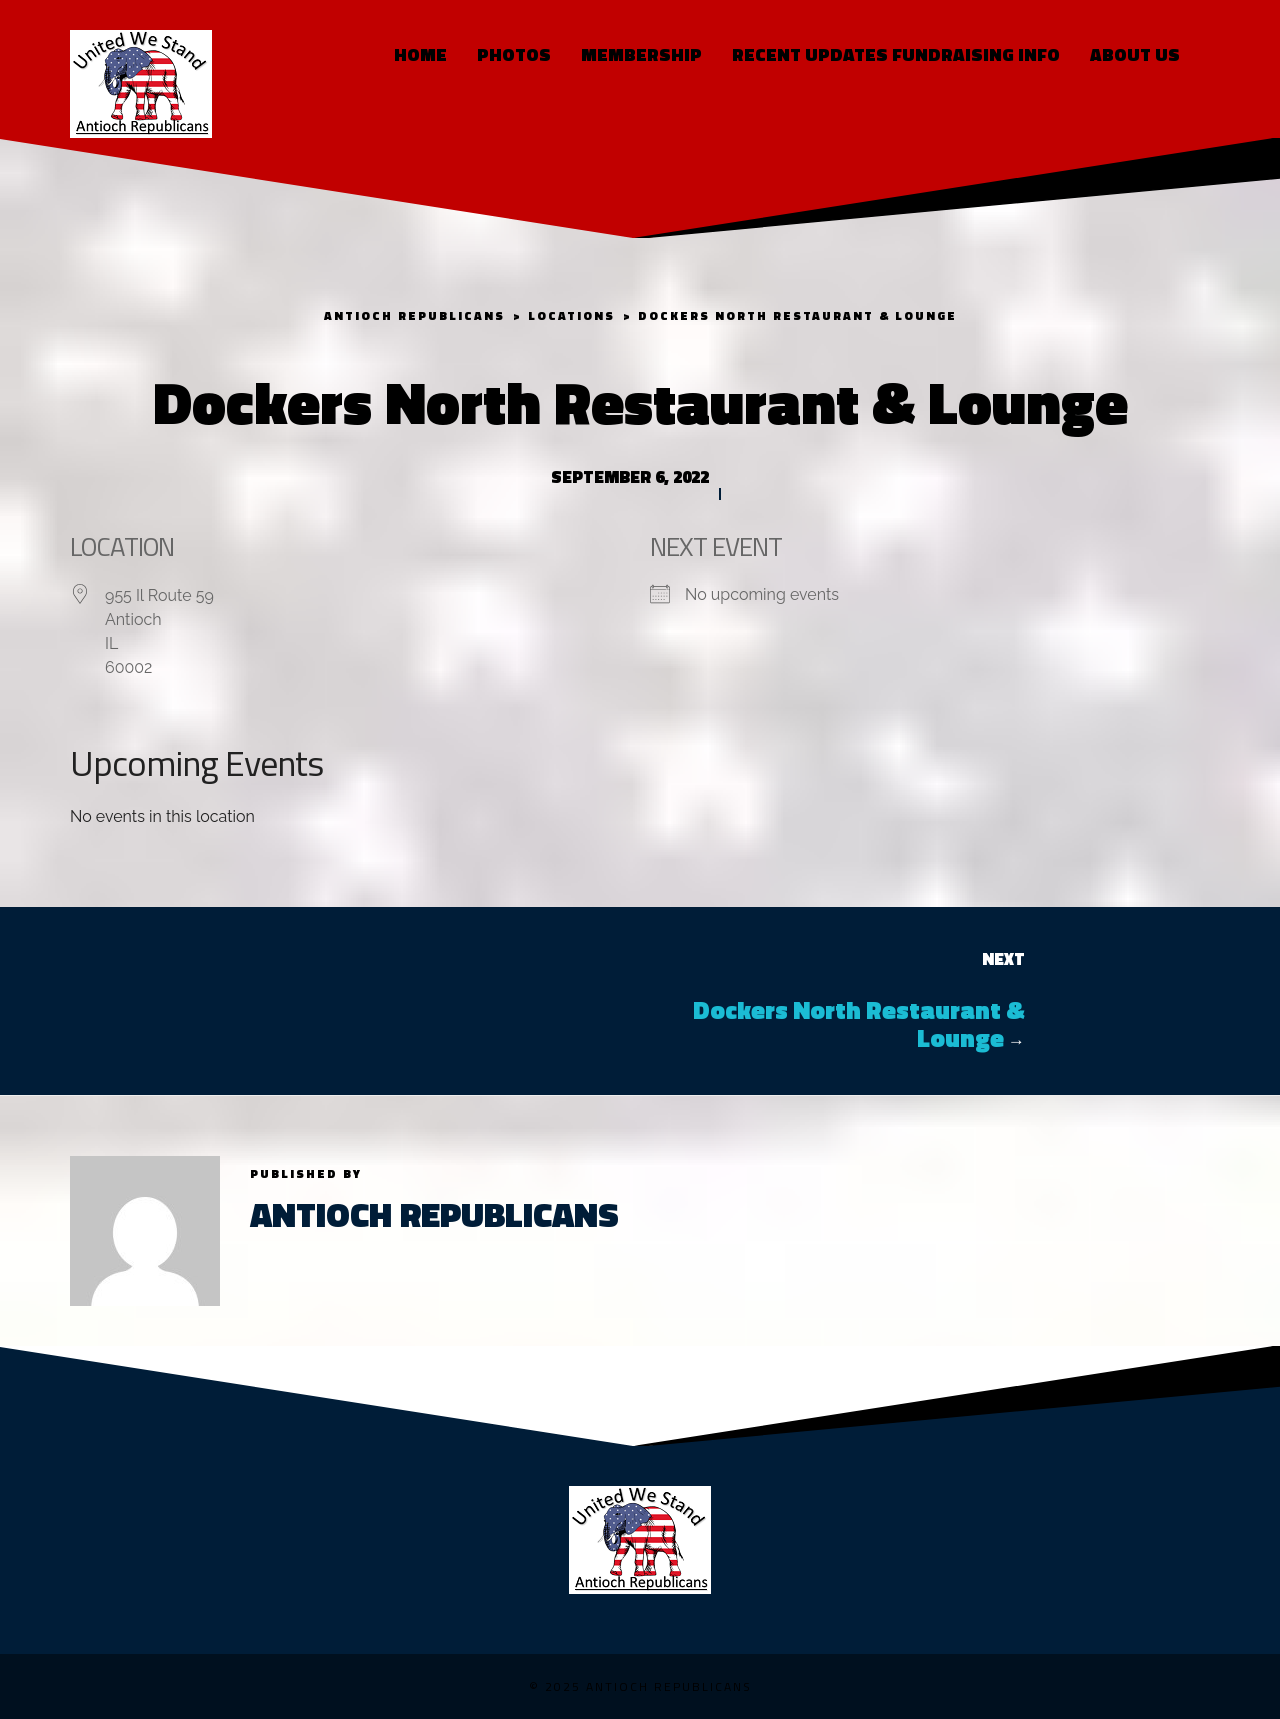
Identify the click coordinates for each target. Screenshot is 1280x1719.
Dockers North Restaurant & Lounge (859, 1024)
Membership (641, 54)
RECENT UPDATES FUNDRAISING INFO (896, 54)
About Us (1135, 54)
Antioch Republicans (434, 1214)
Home (420, 54)
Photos (514, 54)
